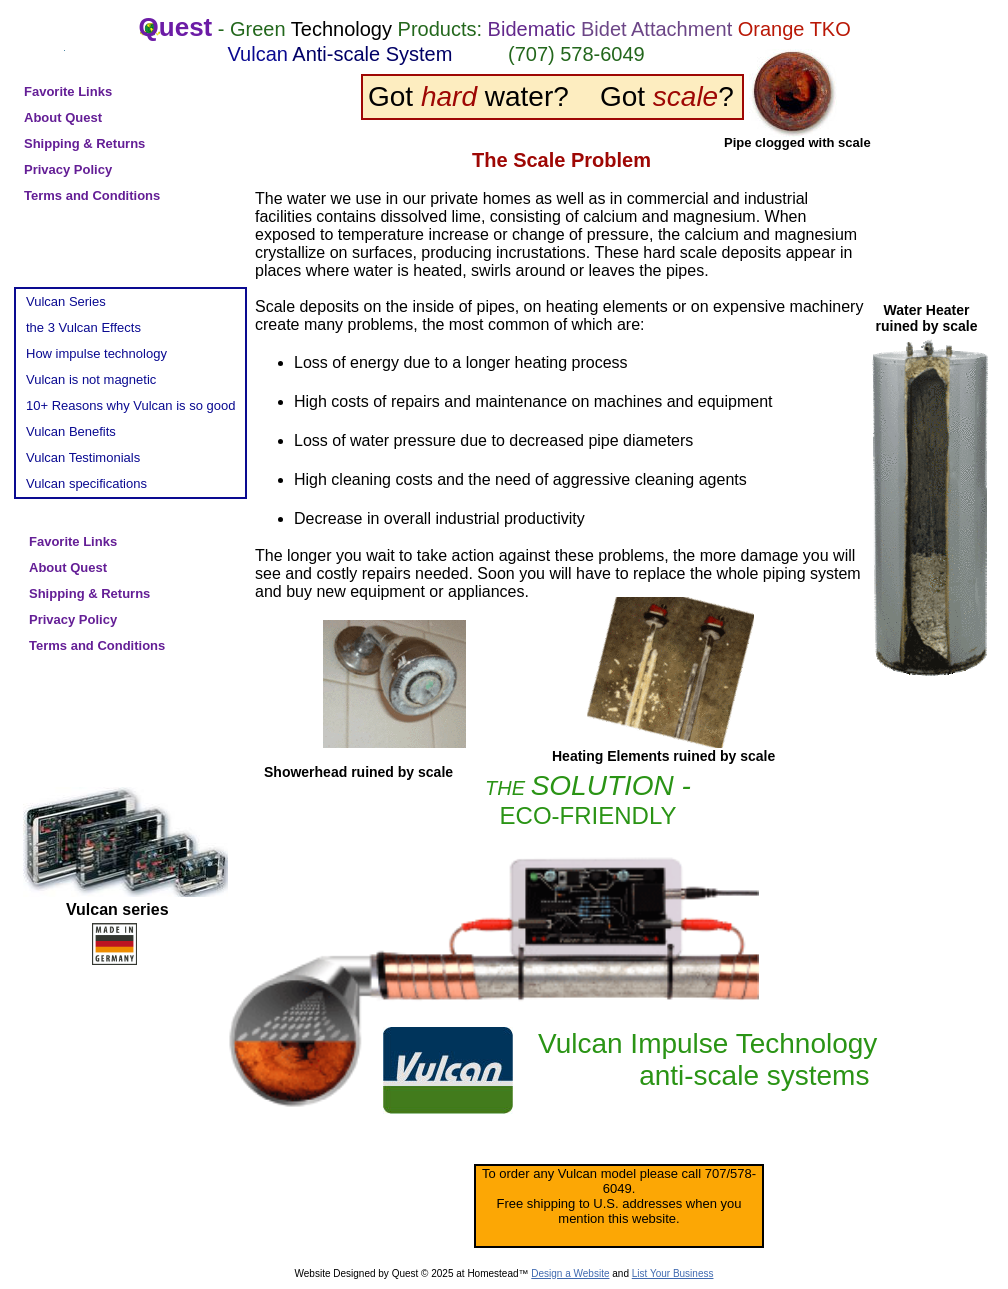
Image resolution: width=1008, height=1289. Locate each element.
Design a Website (570, 1273)
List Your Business (673, 1273)
